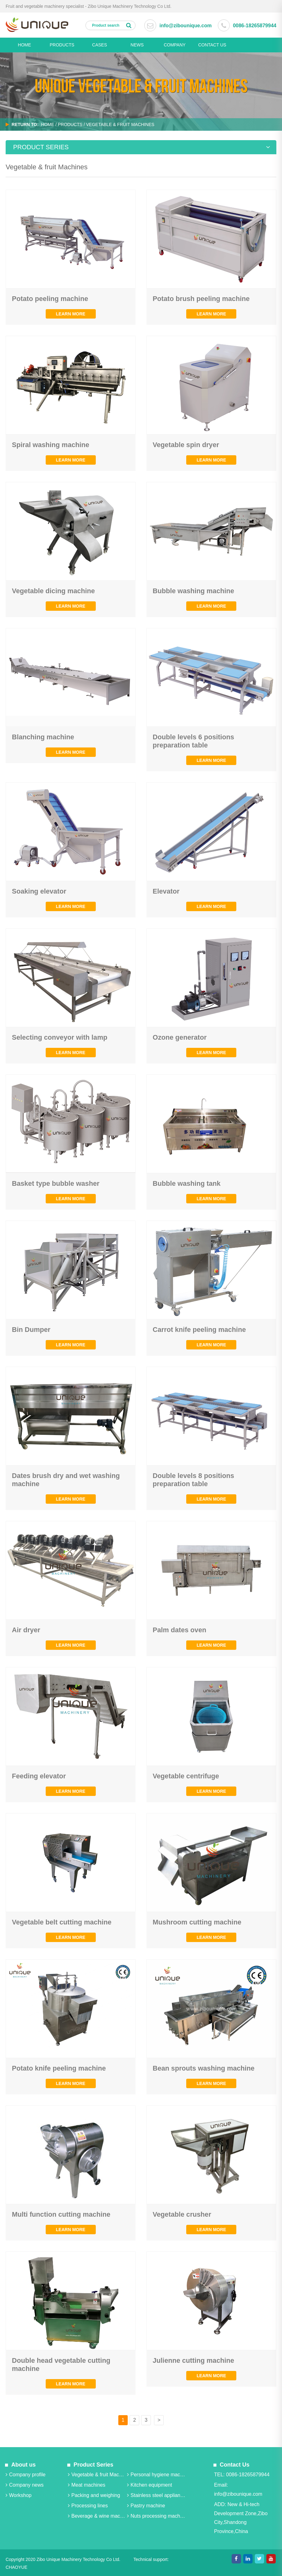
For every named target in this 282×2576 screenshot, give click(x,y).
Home (47, 124)
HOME (24, 44)
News (137, 44)
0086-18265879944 (254, 25)
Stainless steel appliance (155, 2495)
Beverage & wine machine (97, 2516)
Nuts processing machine (155, 2516)
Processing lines (88, 2505)
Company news (25, 2485)
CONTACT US (212, 44)
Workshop (19, 2495)
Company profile (26, 2474)
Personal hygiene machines (155, 2474)
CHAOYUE (16, 2567)
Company (175, 44)
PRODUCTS (62, 44)
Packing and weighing (94, 2495)
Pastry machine (145, 2505)
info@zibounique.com (185, 25)
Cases (99, 44)
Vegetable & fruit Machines (97, 2474)
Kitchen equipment (149, 2485)
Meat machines (86, 2485)
